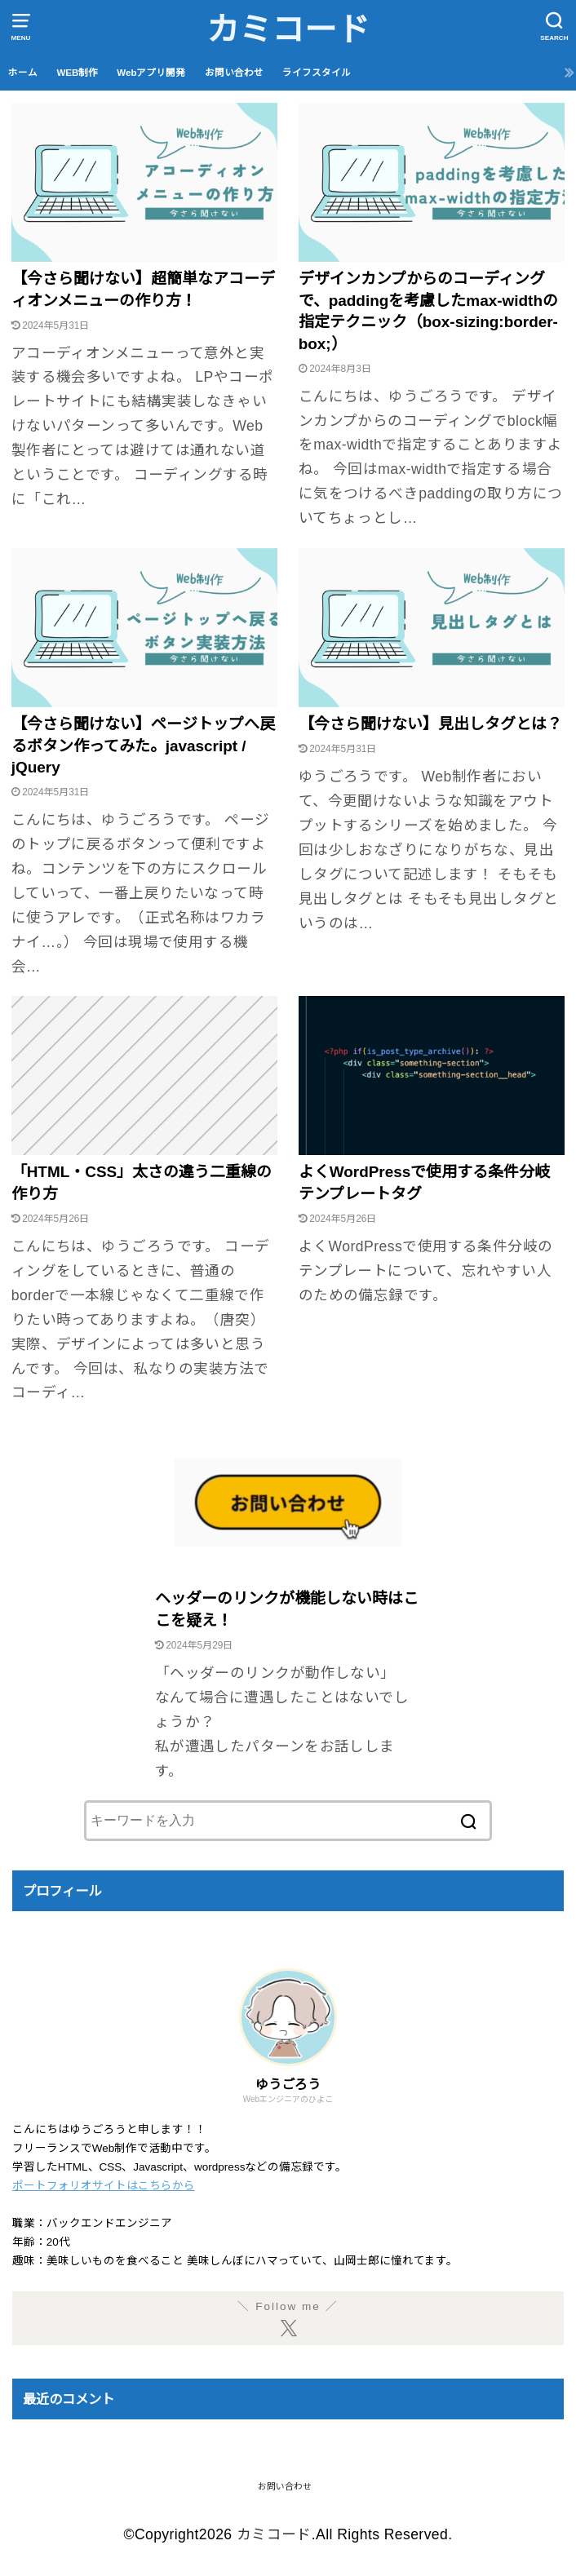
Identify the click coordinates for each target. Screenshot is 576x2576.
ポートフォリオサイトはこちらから (103, 2186)
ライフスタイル (316, 72)
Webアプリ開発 (151, 72)
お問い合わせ (234, 72)
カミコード (288, 29)
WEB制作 (77, 72)
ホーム (23, 72)
